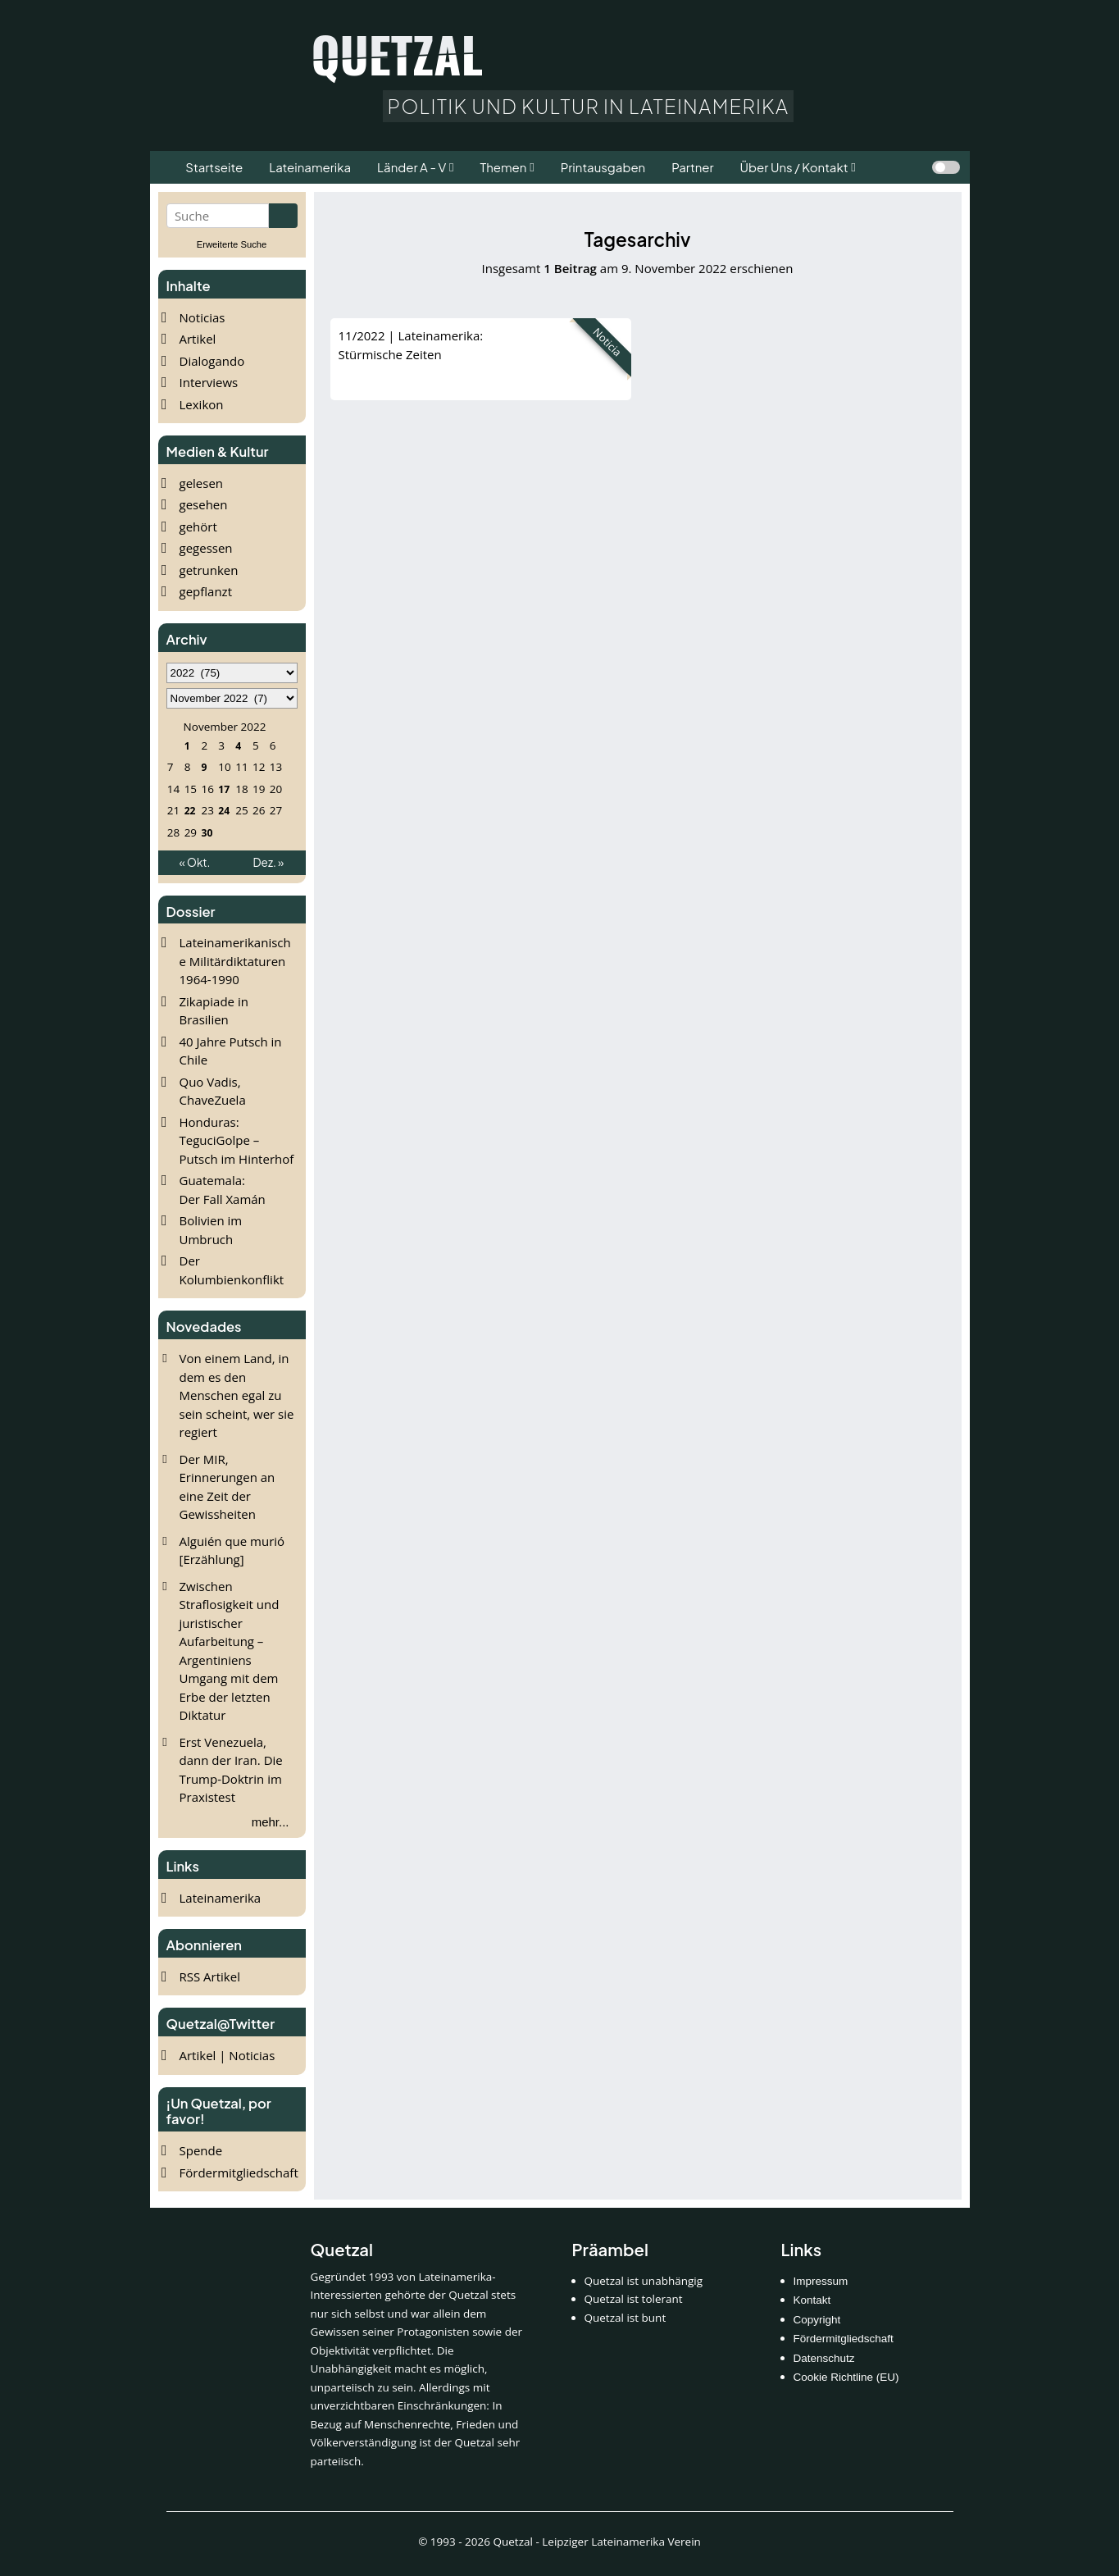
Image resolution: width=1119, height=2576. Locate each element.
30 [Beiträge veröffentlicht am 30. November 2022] (206, 832)
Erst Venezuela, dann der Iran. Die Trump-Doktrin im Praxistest (231, 1770)
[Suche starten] (283, 215)
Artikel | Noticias (227, 2055)
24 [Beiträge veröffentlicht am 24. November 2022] (224, 810)
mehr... (270, 1822)
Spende (201, 2150)
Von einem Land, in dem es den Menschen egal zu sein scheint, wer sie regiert (237, 1395)
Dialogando (212, 361)
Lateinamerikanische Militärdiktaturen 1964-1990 (235, 960)
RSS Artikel (210, 1976)
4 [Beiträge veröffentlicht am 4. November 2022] (238, 745)
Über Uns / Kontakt (794, 167)
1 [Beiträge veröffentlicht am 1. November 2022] (186, 745)
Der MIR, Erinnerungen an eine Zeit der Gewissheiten (227, 1487)
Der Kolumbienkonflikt (232, 1270)
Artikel (198, 339)
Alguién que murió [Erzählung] (232, 1550)
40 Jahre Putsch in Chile (231, 1051)
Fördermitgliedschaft (239, 2172)
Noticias (202, 317)
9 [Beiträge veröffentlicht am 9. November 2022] (204, 766)
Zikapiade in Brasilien (214, 1010)
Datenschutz (824, 2358)
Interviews (209, 382)
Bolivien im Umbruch (211, 1229)
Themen (503, 167)
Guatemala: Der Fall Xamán (223, 1189)
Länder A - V (411, 167)
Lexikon (202, 404)
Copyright (817, 2320)
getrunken (209, 570)
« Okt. (195, 862)
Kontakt (812, 2300)
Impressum (821, 2281)
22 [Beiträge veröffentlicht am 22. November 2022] (189, 810)
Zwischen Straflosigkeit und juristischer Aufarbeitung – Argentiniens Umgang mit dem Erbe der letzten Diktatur (230, 1651)
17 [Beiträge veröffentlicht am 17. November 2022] (224, 789)
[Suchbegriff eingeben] (217, 215)
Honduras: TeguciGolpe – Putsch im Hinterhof (237, 1140)
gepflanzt (206, 591)
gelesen (202, 483)
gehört (198, 526)
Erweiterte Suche (232, 244)
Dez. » (268, 862)
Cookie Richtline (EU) (846, 2377)
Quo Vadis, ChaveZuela (213, 1091)
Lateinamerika (221, 1898)
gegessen (206, 548)
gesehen (204, 504)
